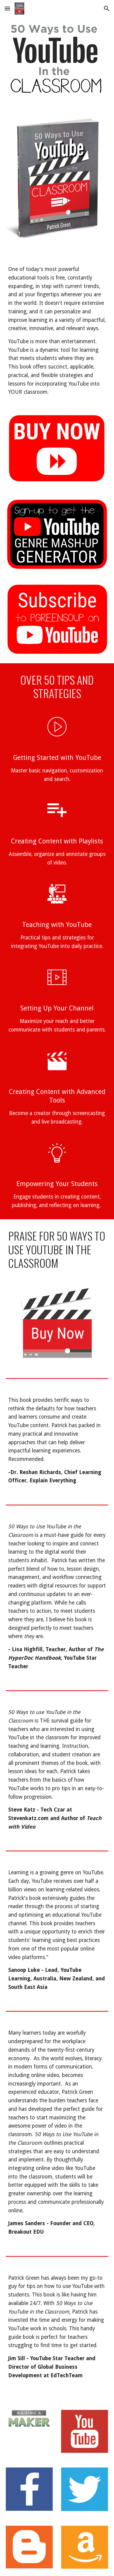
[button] (7, 8)
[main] (57, 331)
